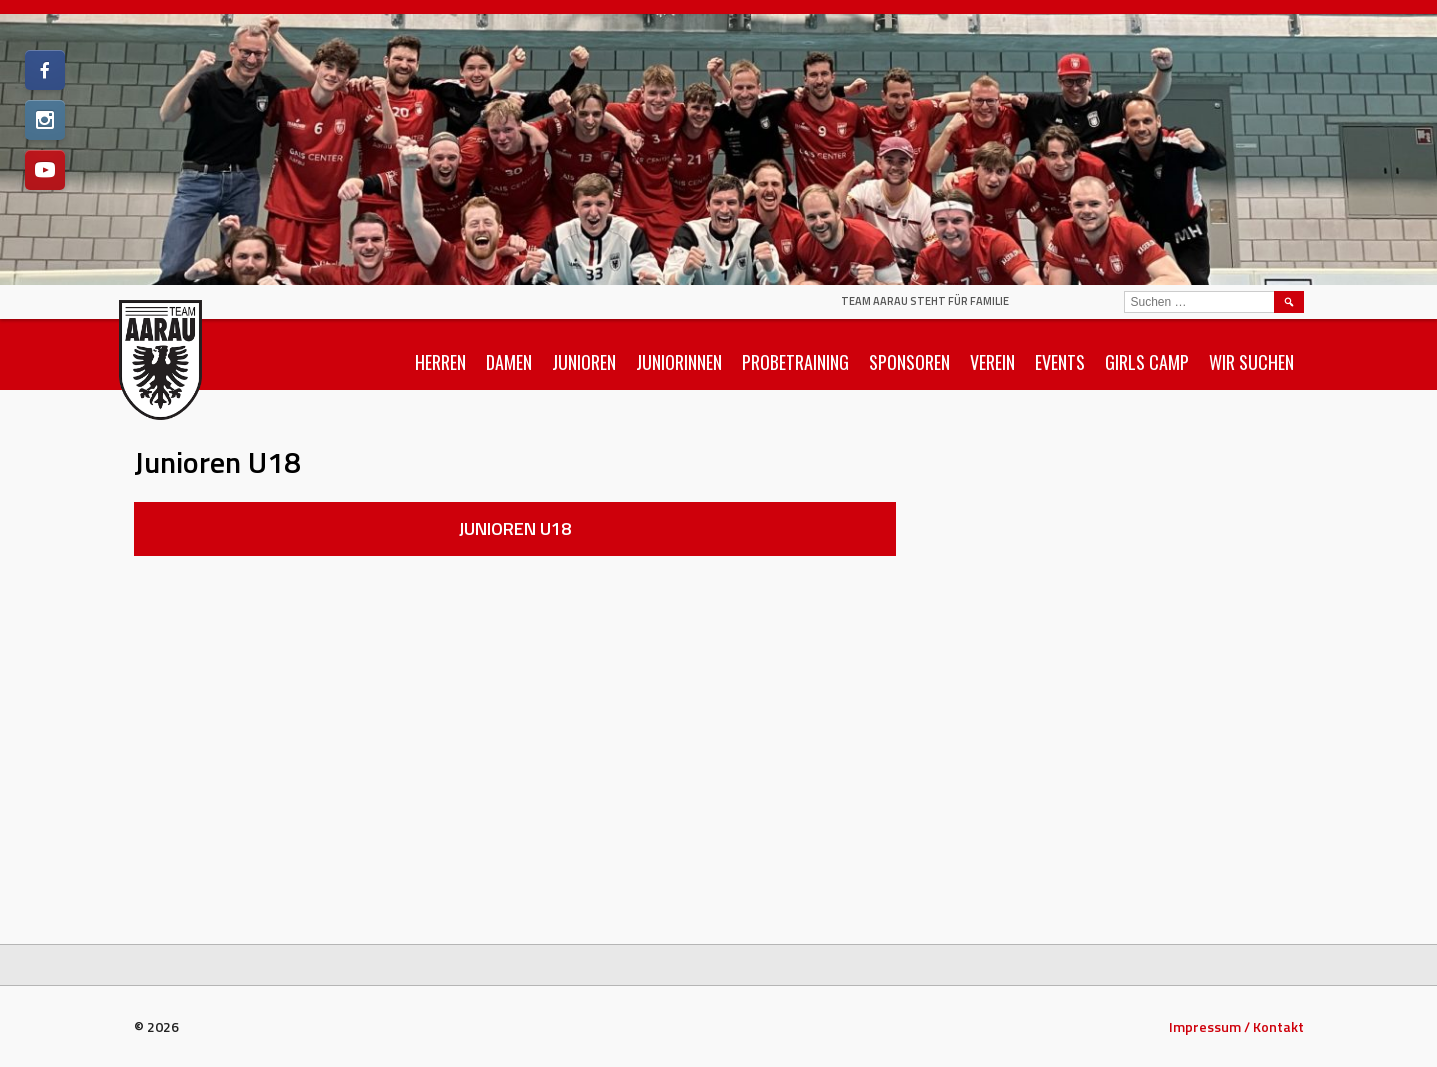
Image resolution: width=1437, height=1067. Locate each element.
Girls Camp (1147, 362)
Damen (509, 362)
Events (1060, 362)
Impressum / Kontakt (1236, 1026)
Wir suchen (1251, 362)
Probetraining (795, 362)
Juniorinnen (679, 362)
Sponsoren (909, 362)
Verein (992, 362)
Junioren (584, 362)
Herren (440, 362)
